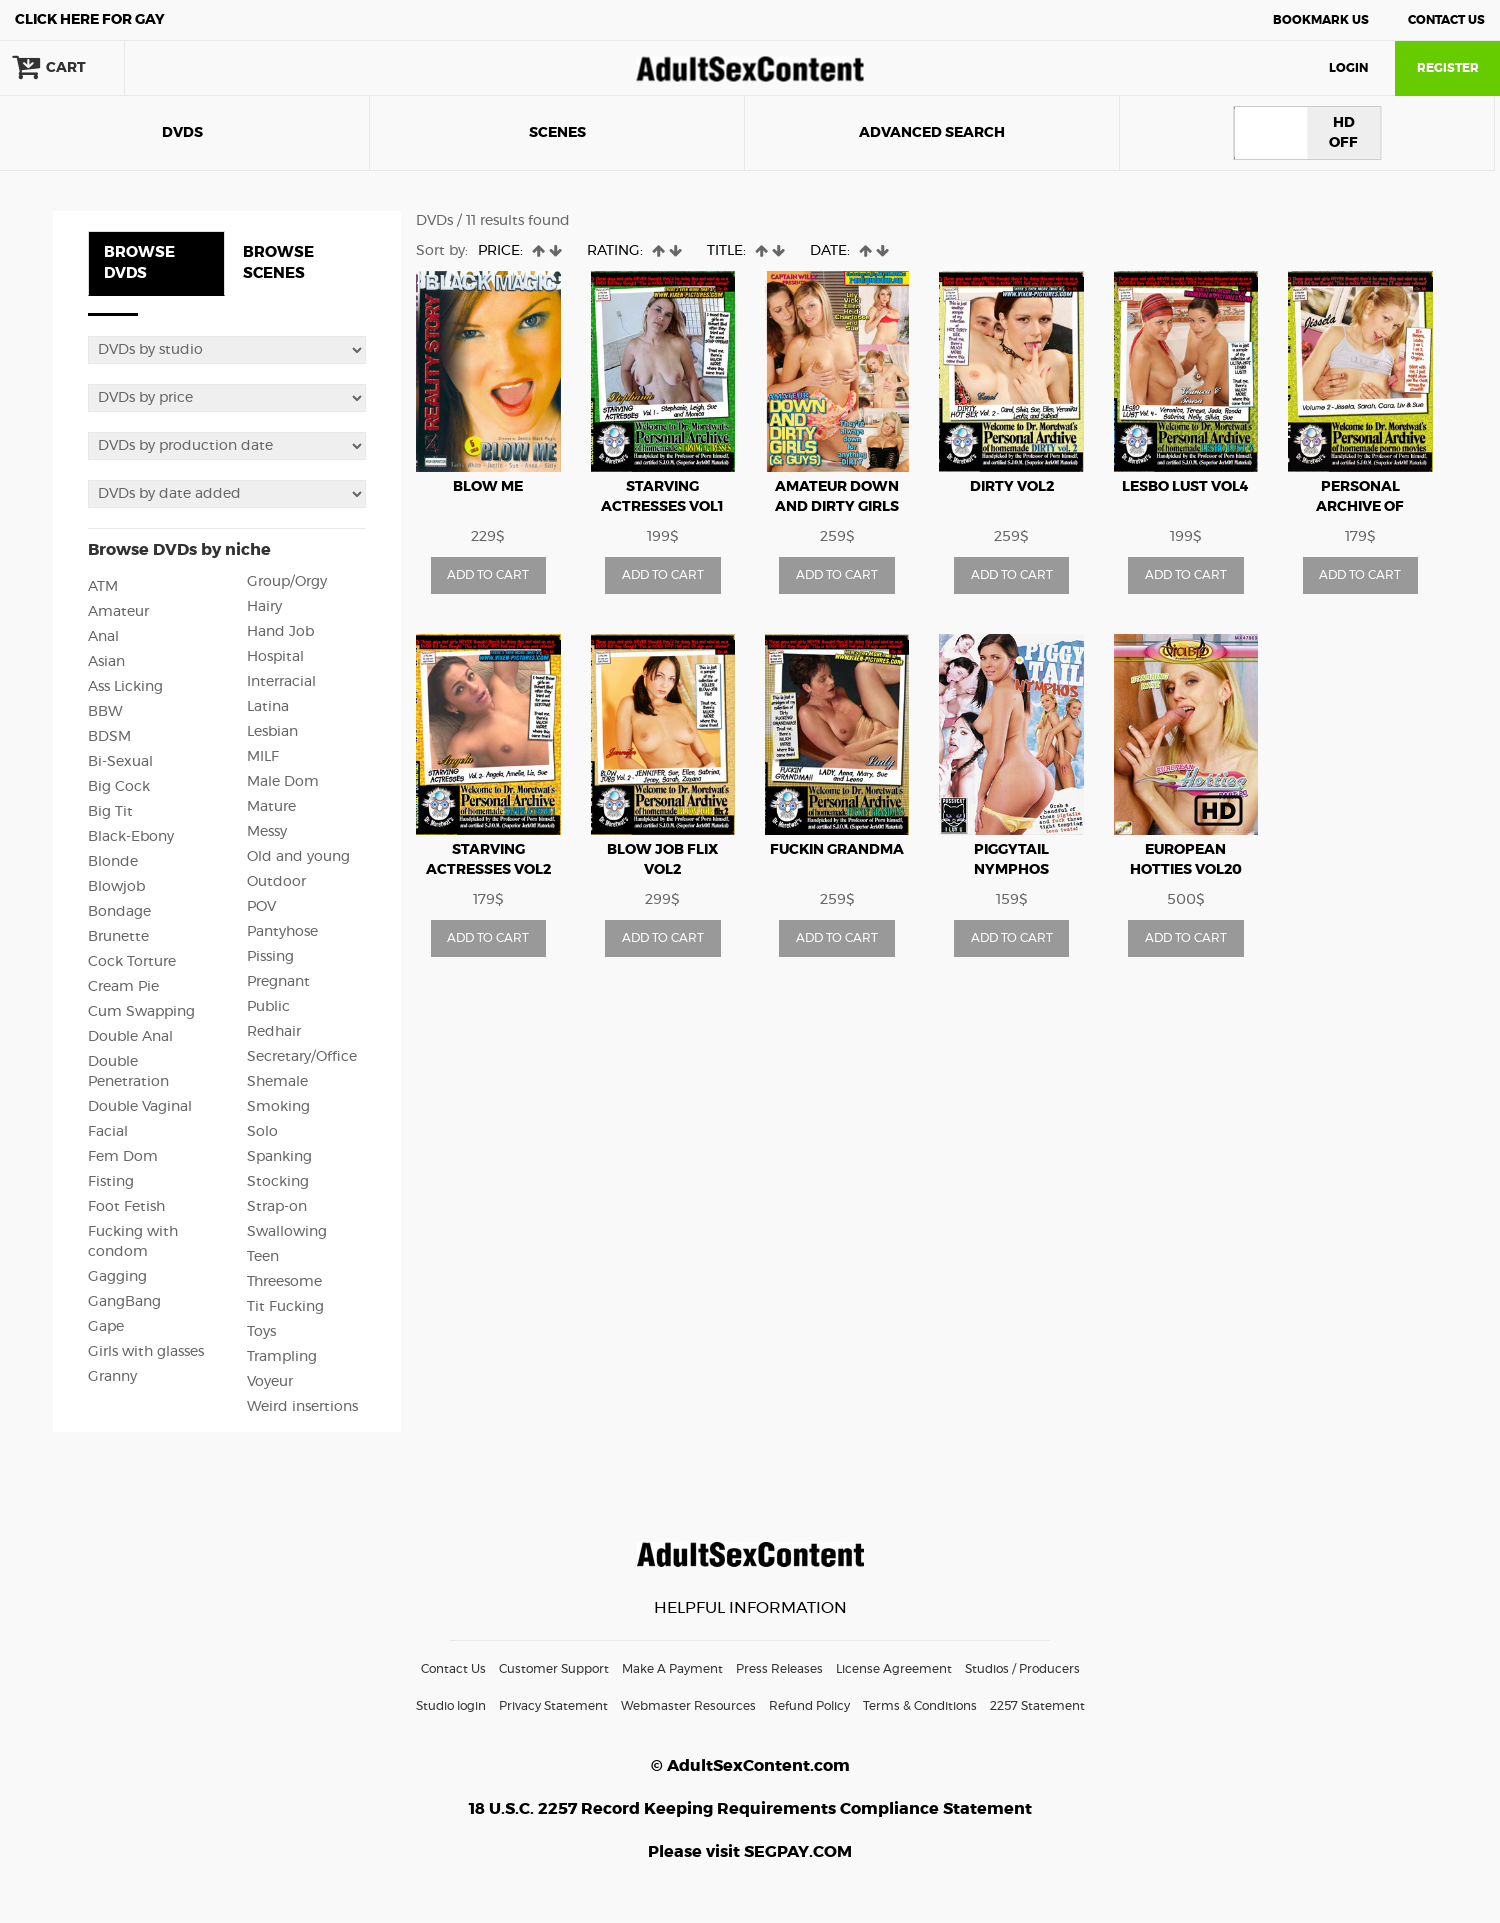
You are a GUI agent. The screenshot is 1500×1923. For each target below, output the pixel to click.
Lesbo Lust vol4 (1185, 487)
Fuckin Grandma (837, 850)
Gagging (117, 1277)
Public (268, 1007)
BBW (105, 712)
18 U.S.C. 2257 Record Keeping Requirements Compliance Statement (750, 1809)
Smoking (278, 1107)
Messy (267, 832)
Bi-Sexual (120, 762)
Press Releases (779, 1669)
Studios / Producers (1022, 1669)
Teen (263, 1257)
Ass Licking (125, 687)
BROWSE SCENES (278, 263)
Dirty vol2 (1012, 487)
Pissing (270, 957)
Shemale (277, 1082)
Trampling (282, 1357)
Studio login (451, 1706)
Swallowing (287, 1232)
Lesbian (272, 732)
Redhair (274, 1032)
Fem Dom (123, 1157)
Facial (108, 1132)
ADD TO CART (488, 575)
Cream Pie (123, 987)
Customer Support (554, 1669)
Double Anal (130, 1037)
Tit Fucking (285, 1307)
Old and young (298, 857)
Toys (261, 1332)
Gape (106, 1327)
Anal (103, 637)
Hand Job (280, 632)
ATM (103, 587)
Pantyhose (282, 932)
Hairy (264, 607)
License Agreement (894, 1669)
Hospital (275, 657)
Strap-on (277, 1207)
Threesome (284, 1282)
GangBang (124, 1302)
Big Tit (110, 812)
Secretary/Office (302, 1057)
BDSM (109, 737)
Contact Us (1446, 20)
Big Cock (119, 787)
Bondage (119, 912)
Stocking (278, 1182)
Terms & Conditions (920, 1706)
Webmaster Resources (688, 1706)
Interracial (281, 682)
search (190, 68)
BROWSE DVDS (139, 263)
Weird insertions (302, 1407)
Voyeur (270, 1382)
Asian (106, 662)
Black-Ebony (131, 837)
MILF (263, 757)
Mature (271, 807)
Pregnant (278, 982)
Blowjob (116, 887)
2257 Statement (1037, 1706)
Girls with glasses (146, 1352)
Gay (90, 20)
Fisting (111, 1182)
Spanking (279, 1157)
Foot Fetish (126, 1207)
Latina (268, 707)
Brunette (118, 937)
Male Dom (283, 782)
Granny (112, 1377)
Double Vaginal (140, 1107)
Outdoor (276, 882)
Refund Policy (809, 1706)
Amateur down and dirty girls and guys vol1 (837, 507)
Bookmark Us (1321, 20)
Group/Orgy (287, 582)
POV (261, 907)
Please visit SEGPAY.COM (750, 1852)
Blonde (113, 862)
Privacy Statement (553, 1706)
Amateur (118, 612)
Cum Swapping (141, 1012)
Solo (262, 1132)
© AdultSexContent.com (750, 1766)
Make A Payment (672, 1669)
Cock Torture (132, 962)
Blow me (488, 487)
